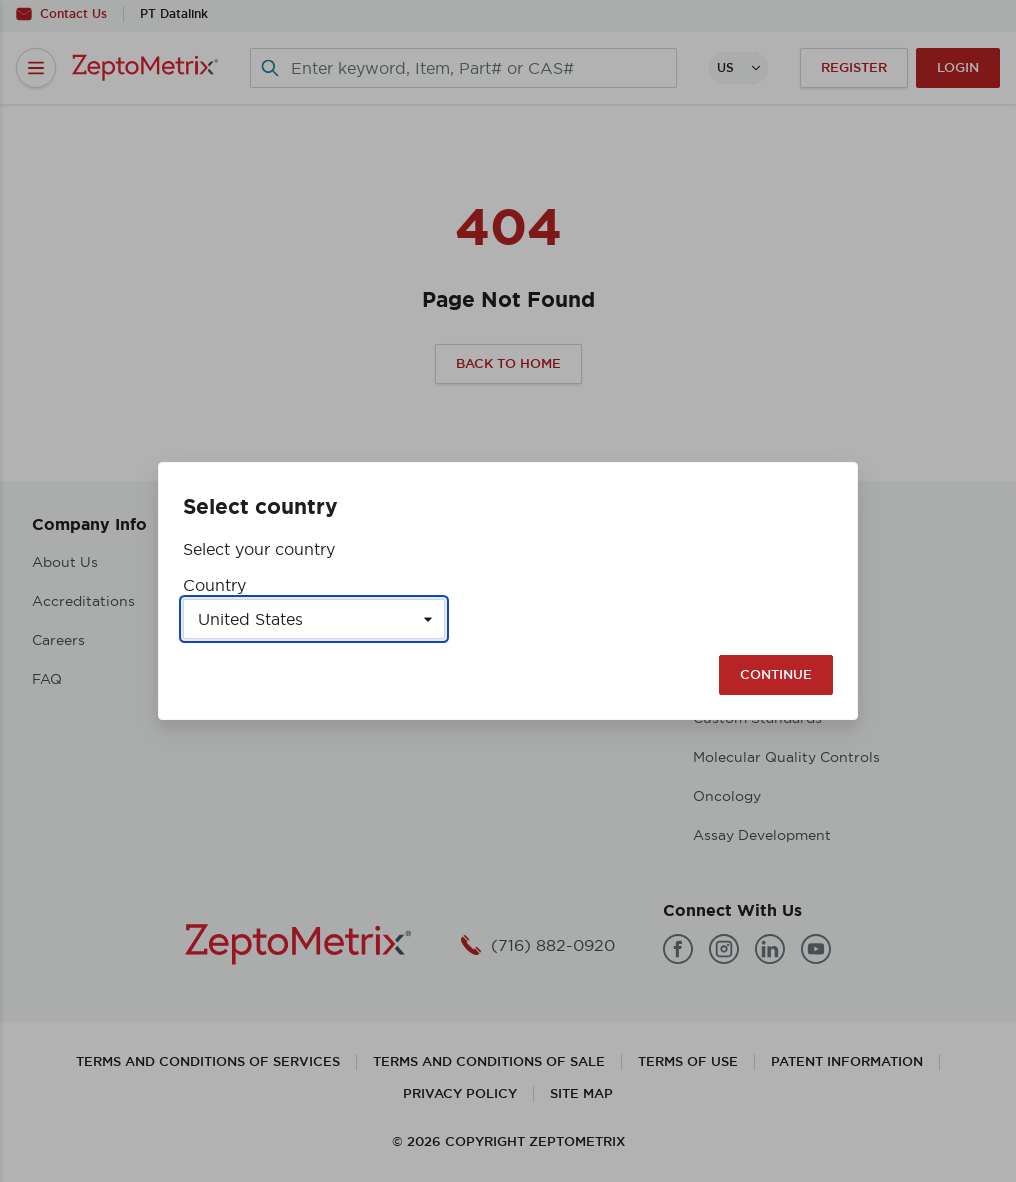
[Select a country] (314, 619)
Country (214, 585)
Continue (776, 674)
